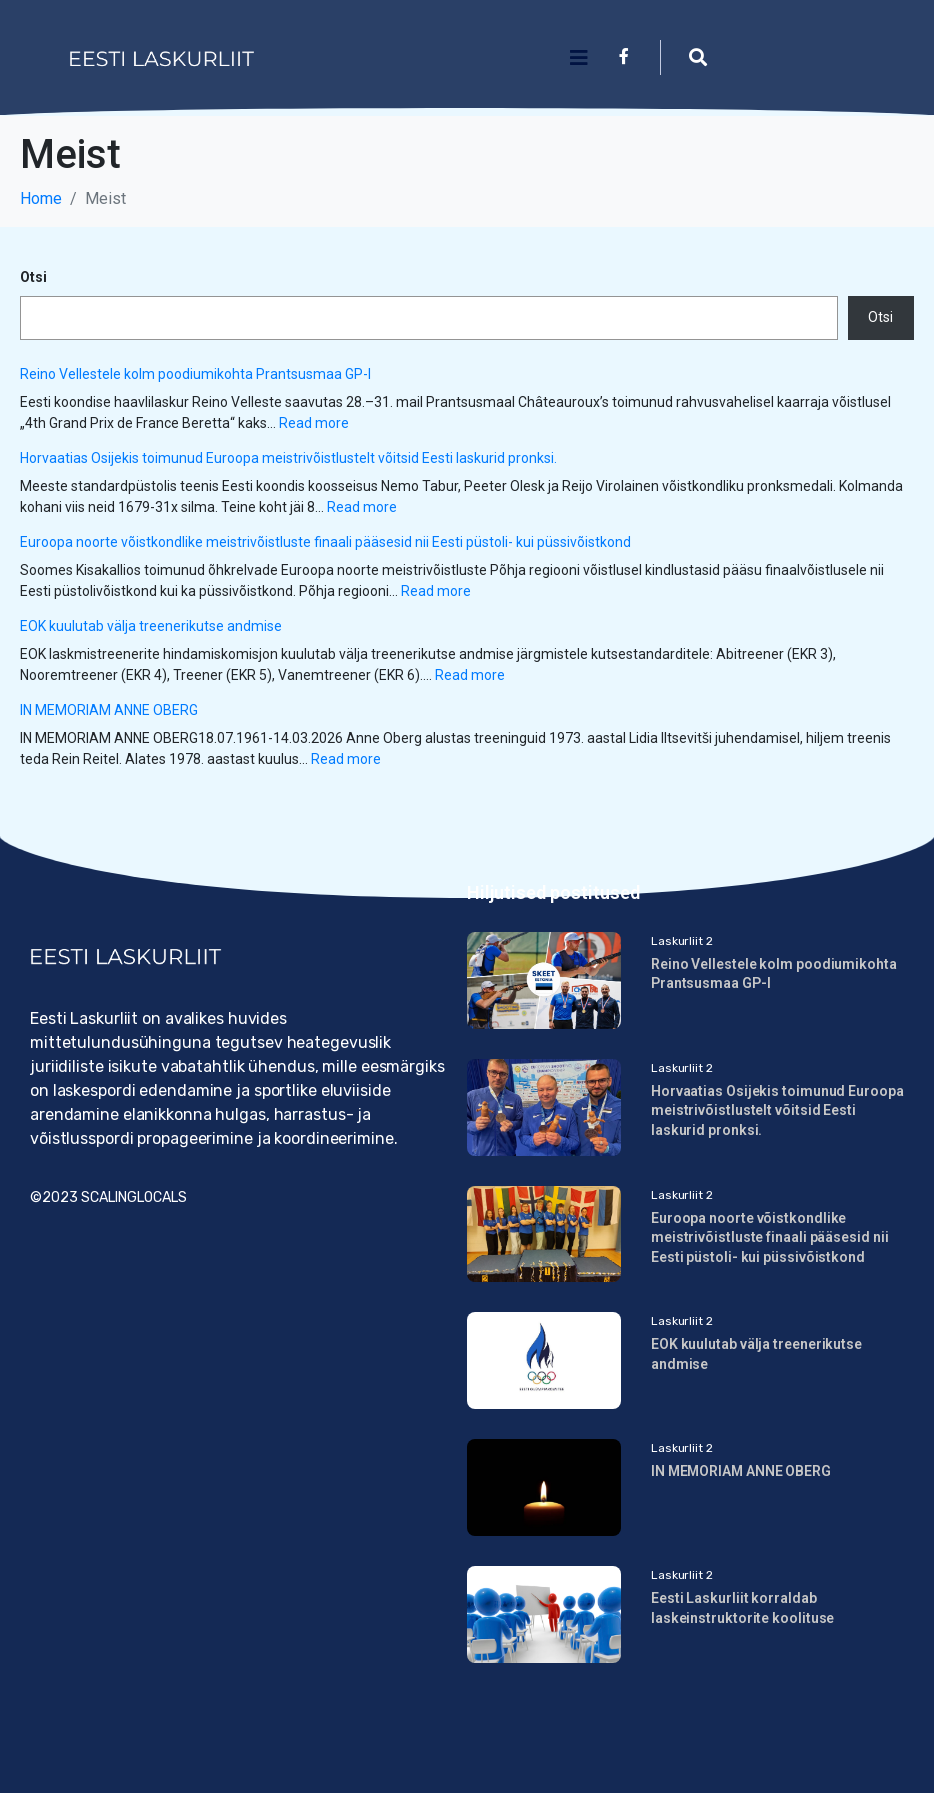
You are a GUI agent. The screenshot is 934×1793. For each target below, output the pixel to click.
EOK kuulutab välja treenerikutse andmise (152, 626)
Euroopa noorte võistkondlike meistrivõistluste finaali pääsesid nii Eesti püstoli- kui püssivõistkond (325, 542)
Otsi (33, 277)
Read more (314, 423)
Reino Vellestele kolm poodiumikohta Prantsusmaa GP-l (195, 374)
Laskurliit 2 (682, 941)
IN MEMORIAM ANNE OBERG (109, 710)
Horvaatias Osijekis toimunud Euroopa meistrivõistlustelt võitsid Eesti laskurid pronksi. (290, 458)
